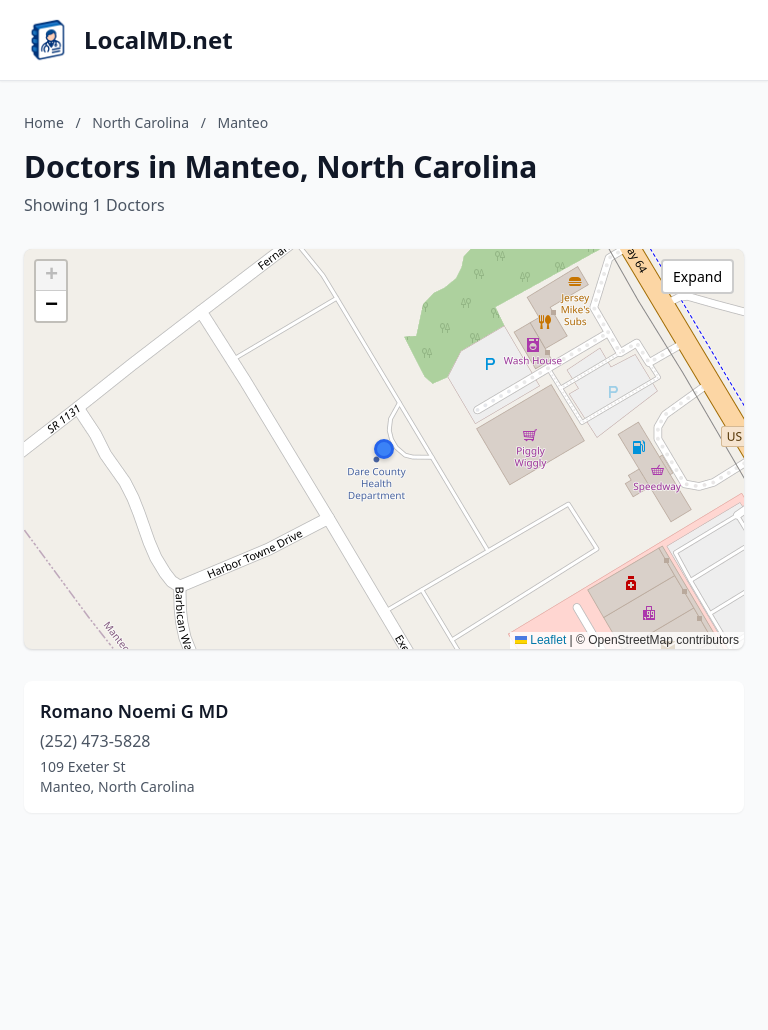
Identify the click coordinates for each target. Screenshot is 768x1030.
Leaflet (540, 640)
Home (44, 122)
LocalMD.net (158, 40)
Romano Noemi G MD (134, 711)
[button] (384, 449)
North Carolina (140, 122)
